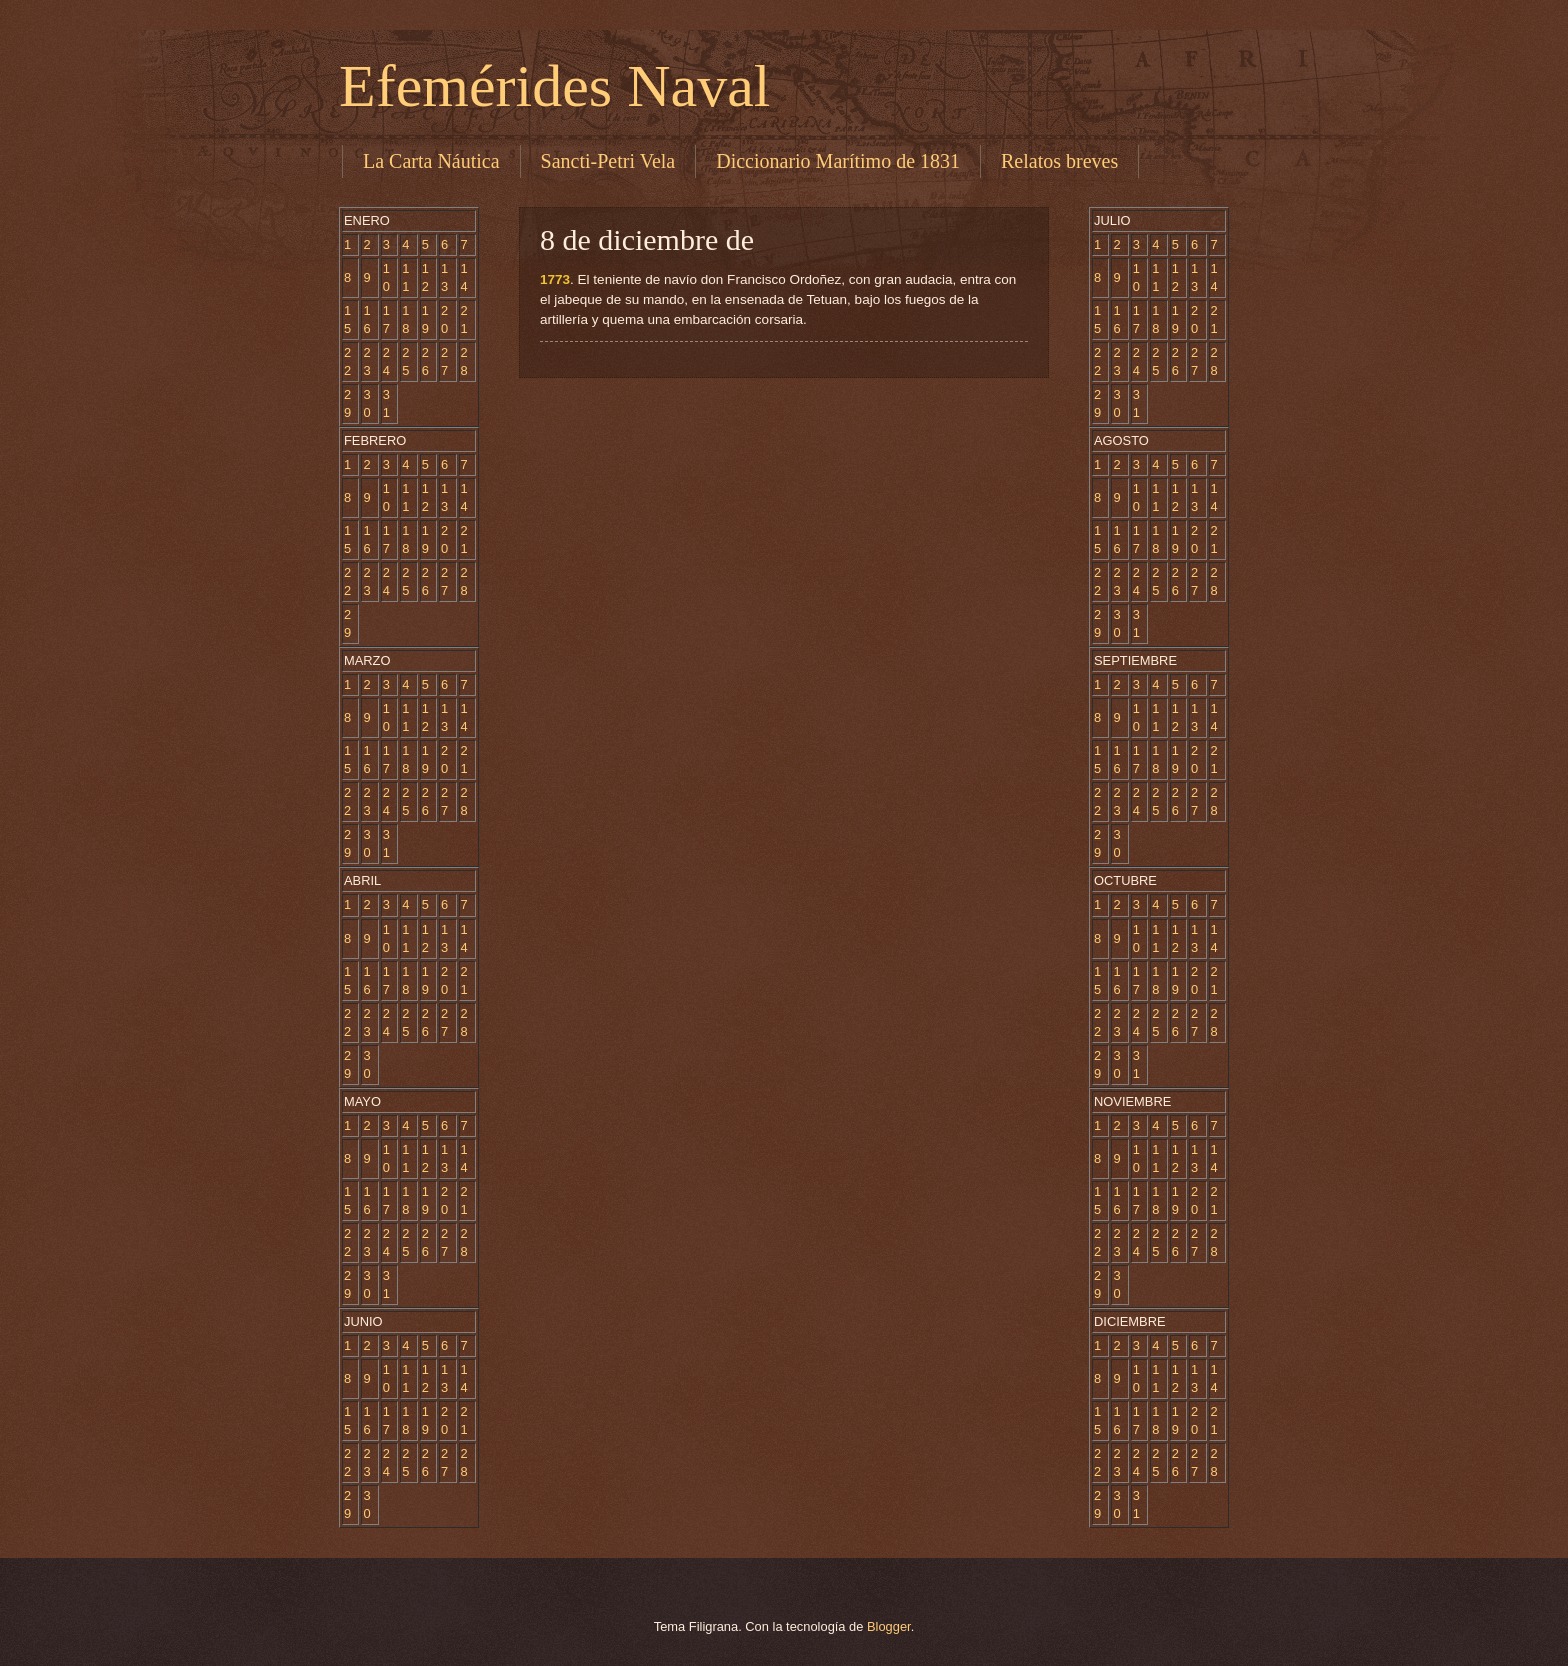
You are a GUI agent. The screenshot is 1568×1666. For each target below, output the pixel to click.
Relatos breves (1059, 161)
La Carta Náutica (431, 161)
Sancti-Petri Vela (608, 161)
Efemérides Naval (554, 86)
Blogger (889, 1626)
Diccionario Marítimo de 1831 (838, 161)
